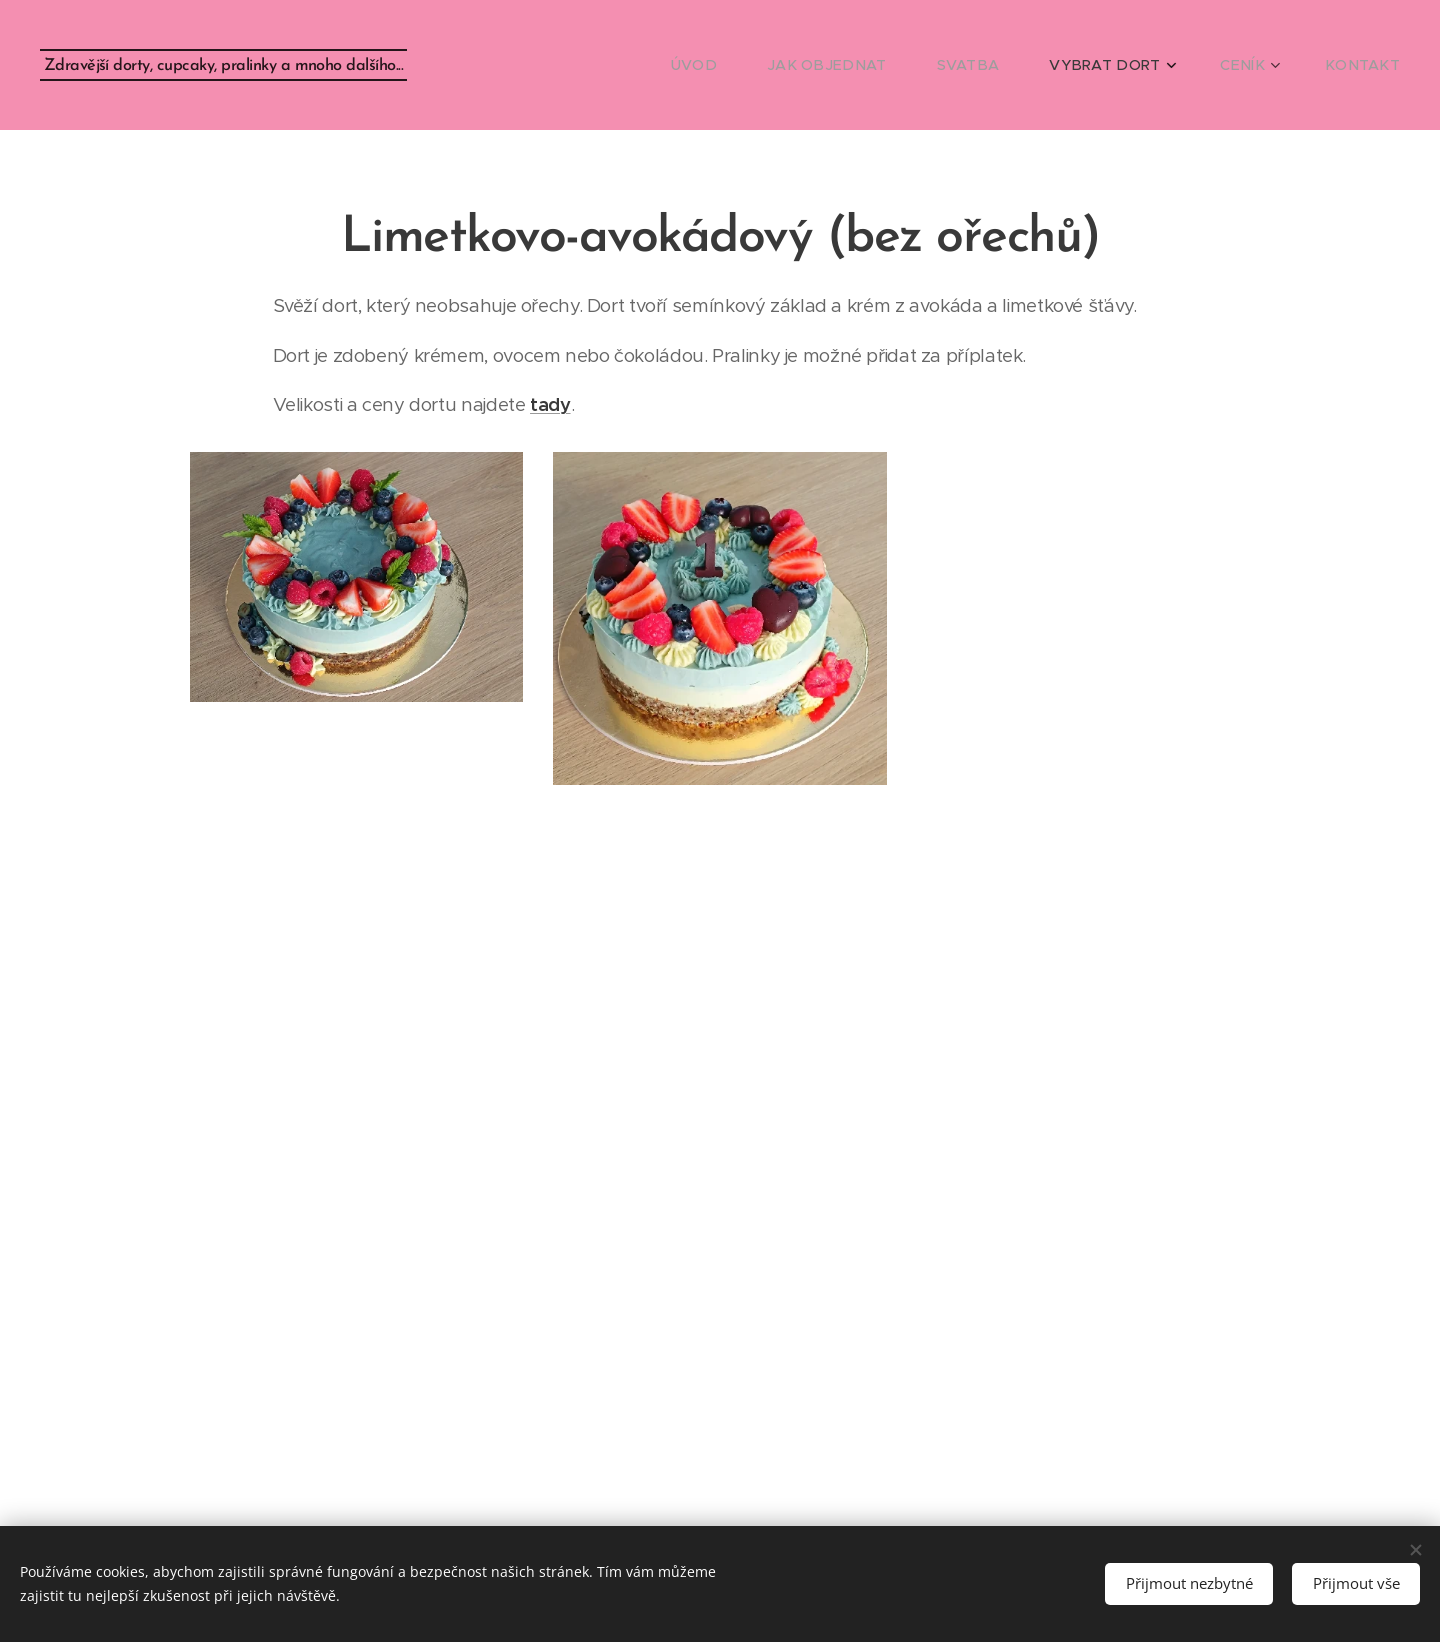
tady (550, 404)
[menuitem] (752, 65)
